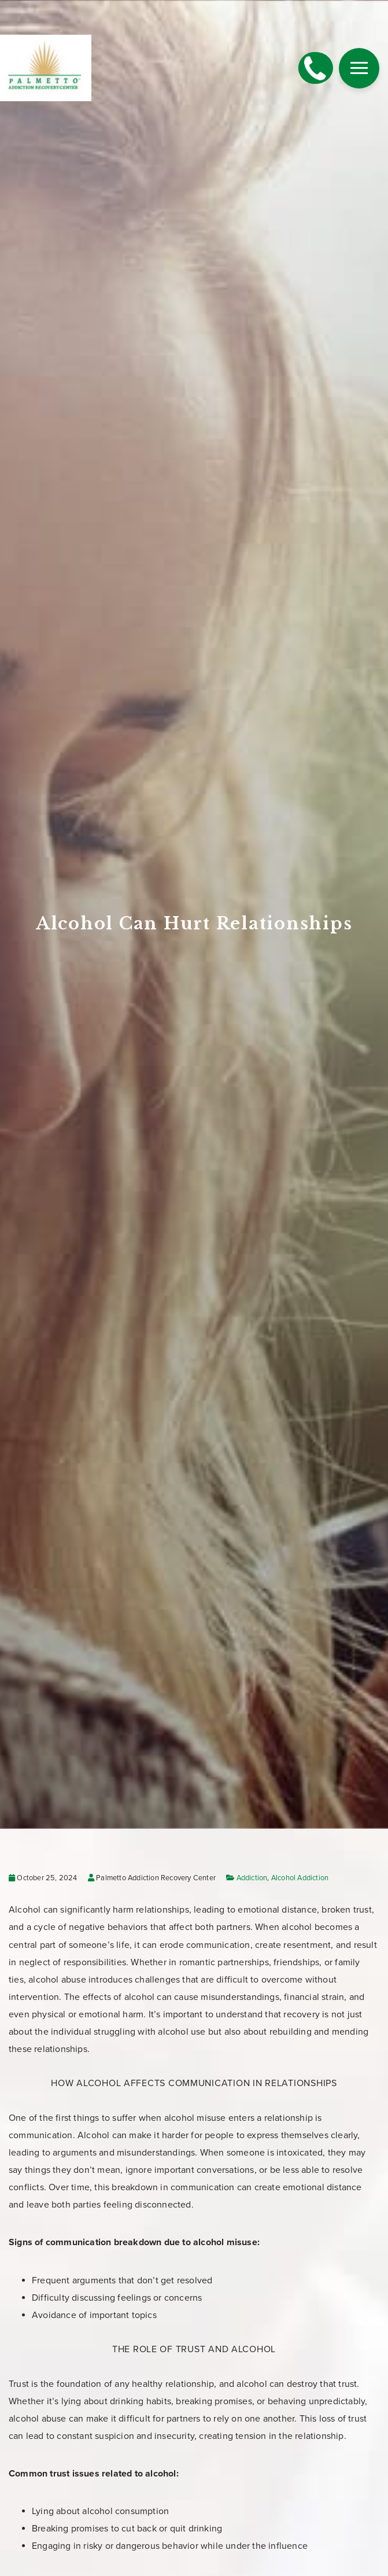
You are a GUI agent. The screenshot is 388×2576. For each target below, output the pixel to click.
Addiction (252, 1878)
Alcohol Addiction (299, 1878)
